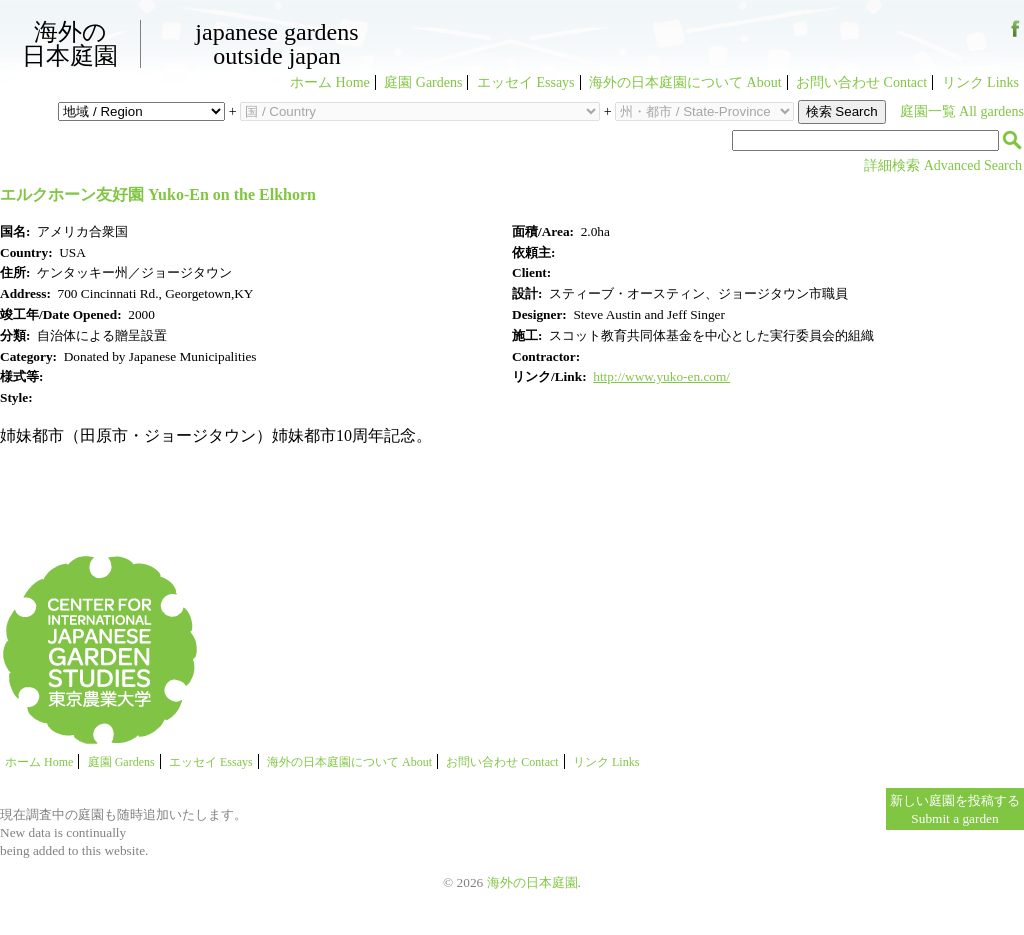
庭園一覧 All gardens (962, 111)
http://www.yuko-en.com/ (661, 376)
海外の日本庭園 (70, 44)
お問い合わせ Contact (861, 82)
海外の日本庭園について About (685, 82)
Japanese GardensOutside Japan (276, 44)
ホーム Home (330, 82)
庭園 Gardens (423, 82)
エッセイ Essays (526, 82)
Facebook (1015, 36)
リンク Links (980, 82)
